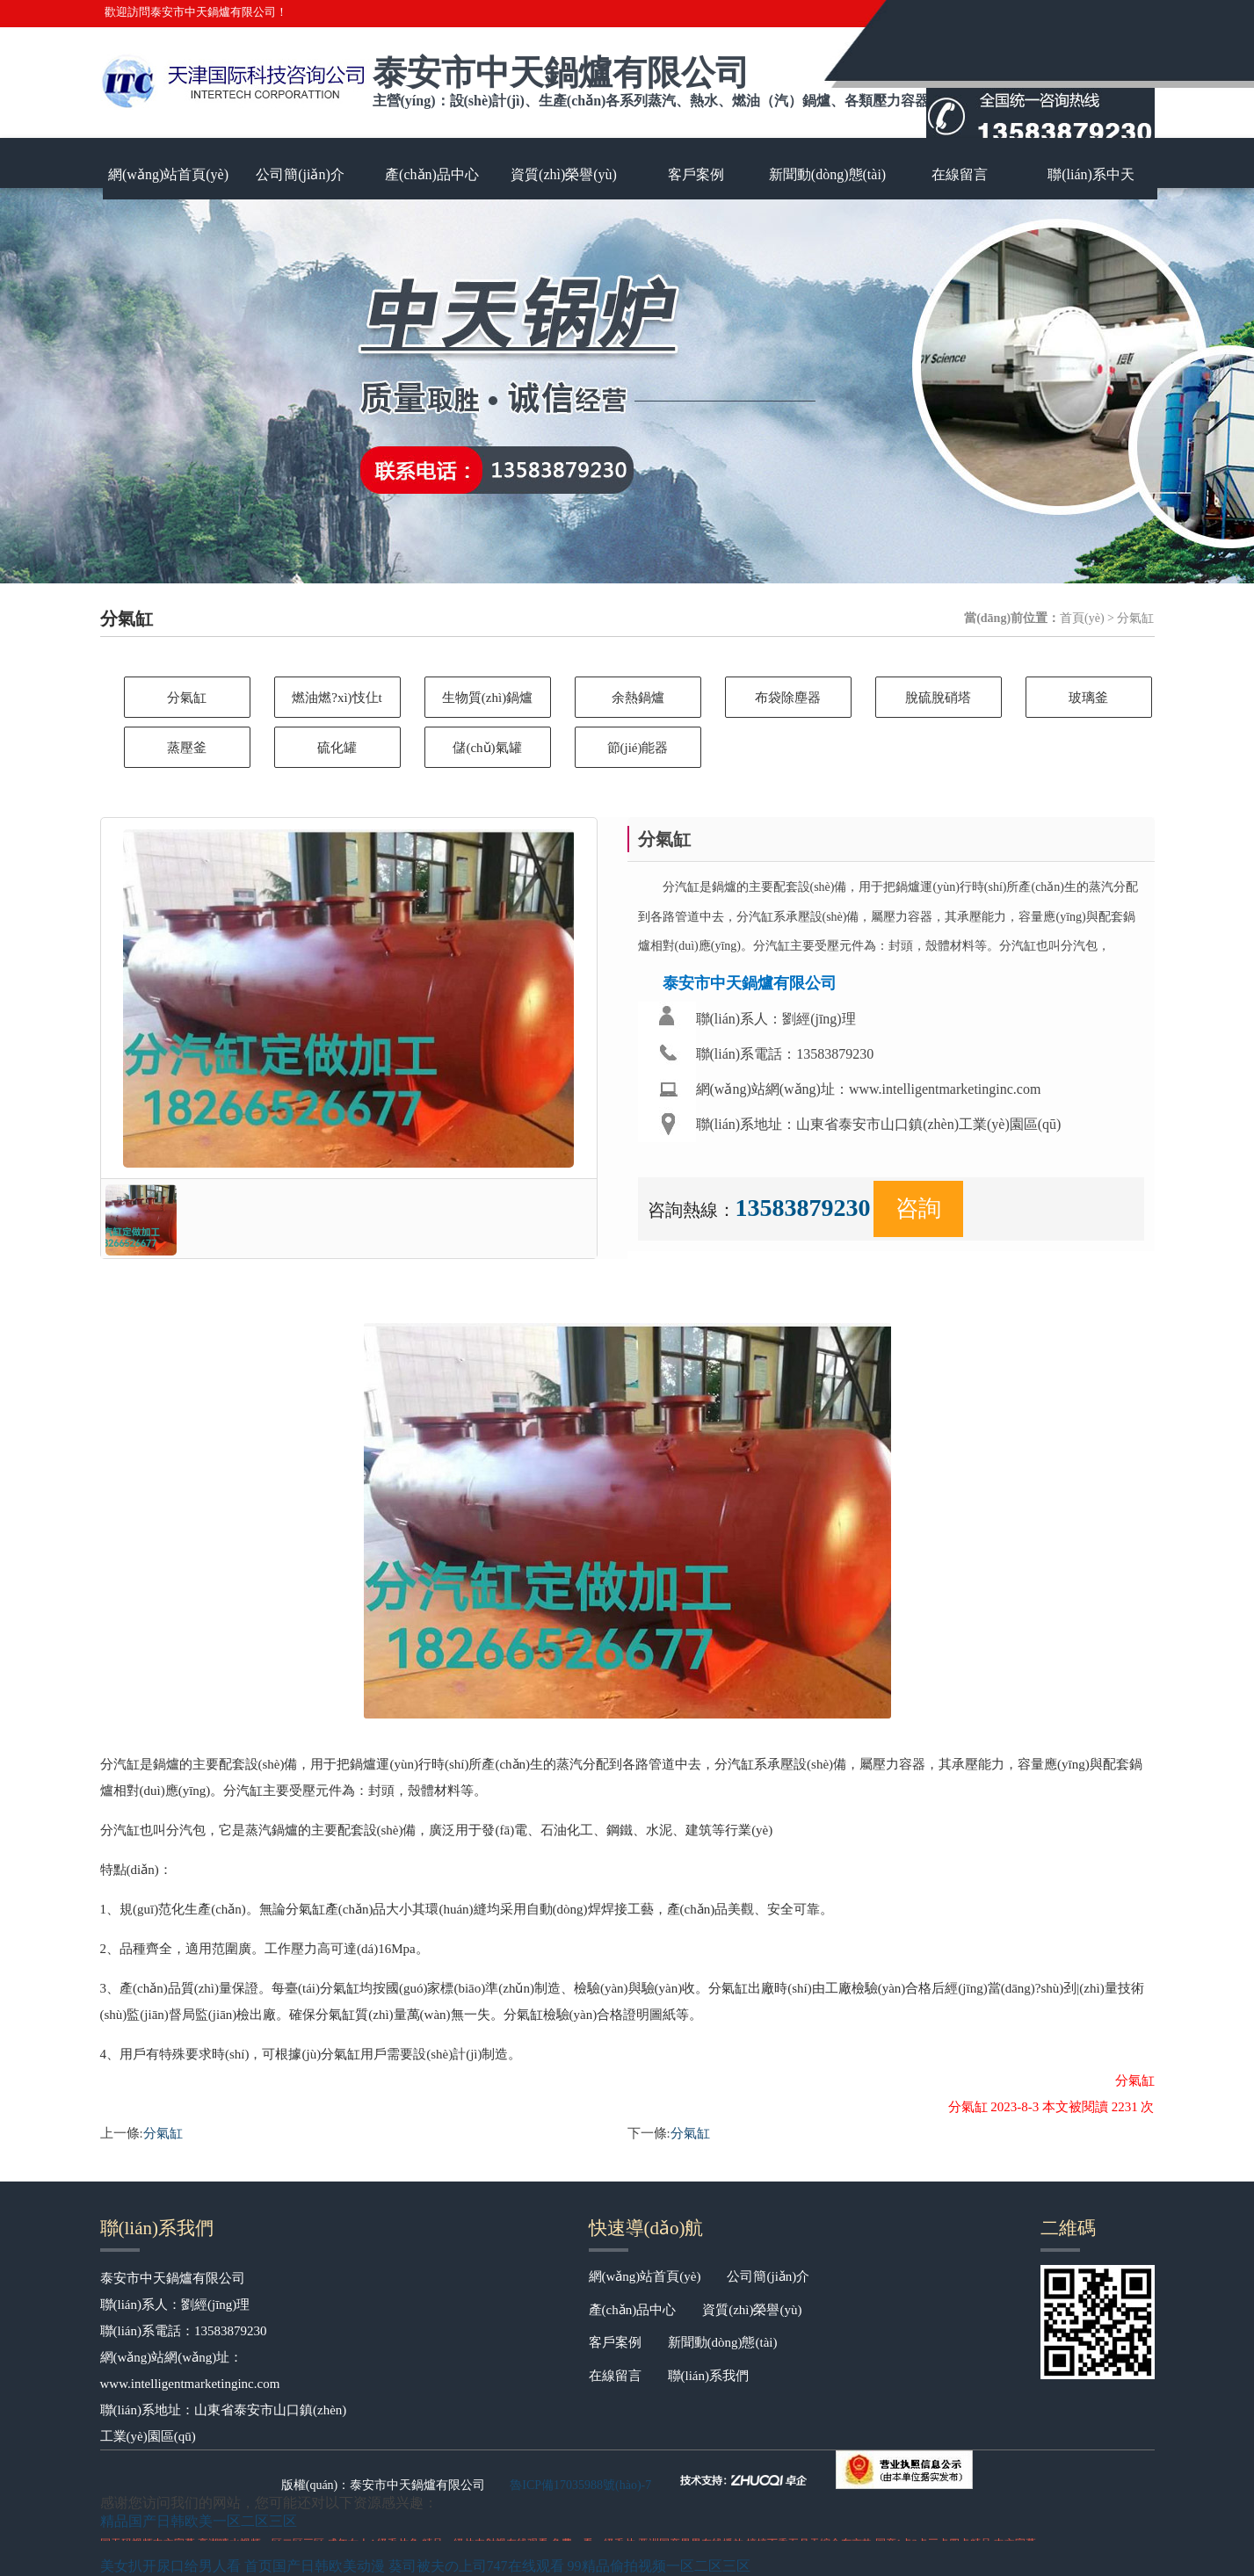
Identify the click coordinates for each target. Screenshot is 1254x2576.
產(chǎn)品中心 (432, 174)
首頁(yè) (1082, 618)
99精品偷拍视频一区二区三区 (659, 2565)
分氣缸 (187, 698)
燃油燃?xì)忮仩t (337, 698)
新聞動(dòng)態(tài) (827, 174)
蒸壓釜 (187, 748)
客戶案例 (696, 174)
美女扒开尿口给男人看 (170, 2565)
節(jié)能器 (638, 748)
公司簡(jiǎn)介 (300, 174)
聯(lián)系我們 (708, 2376)
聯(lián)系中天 (1090, 174)
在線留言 (959, 174)
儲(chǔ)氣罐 (487, 748)
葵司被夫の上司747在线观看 (476, 2565)
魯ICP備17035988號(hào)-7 (580, 2485)
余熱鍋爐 (638, 698)
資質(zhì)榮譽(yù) (564, 174)
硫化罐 (337, 748)
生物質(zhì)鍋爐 (487, 698)
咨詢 (918, 1208)
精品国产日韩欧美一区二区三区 (198, 2521)
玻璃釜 (1088, 698)
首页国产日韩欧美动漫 (314, 2565)
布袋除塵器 (788, 698)
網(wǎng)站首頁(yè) (168, 174)
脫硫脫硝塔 (938, 698)
